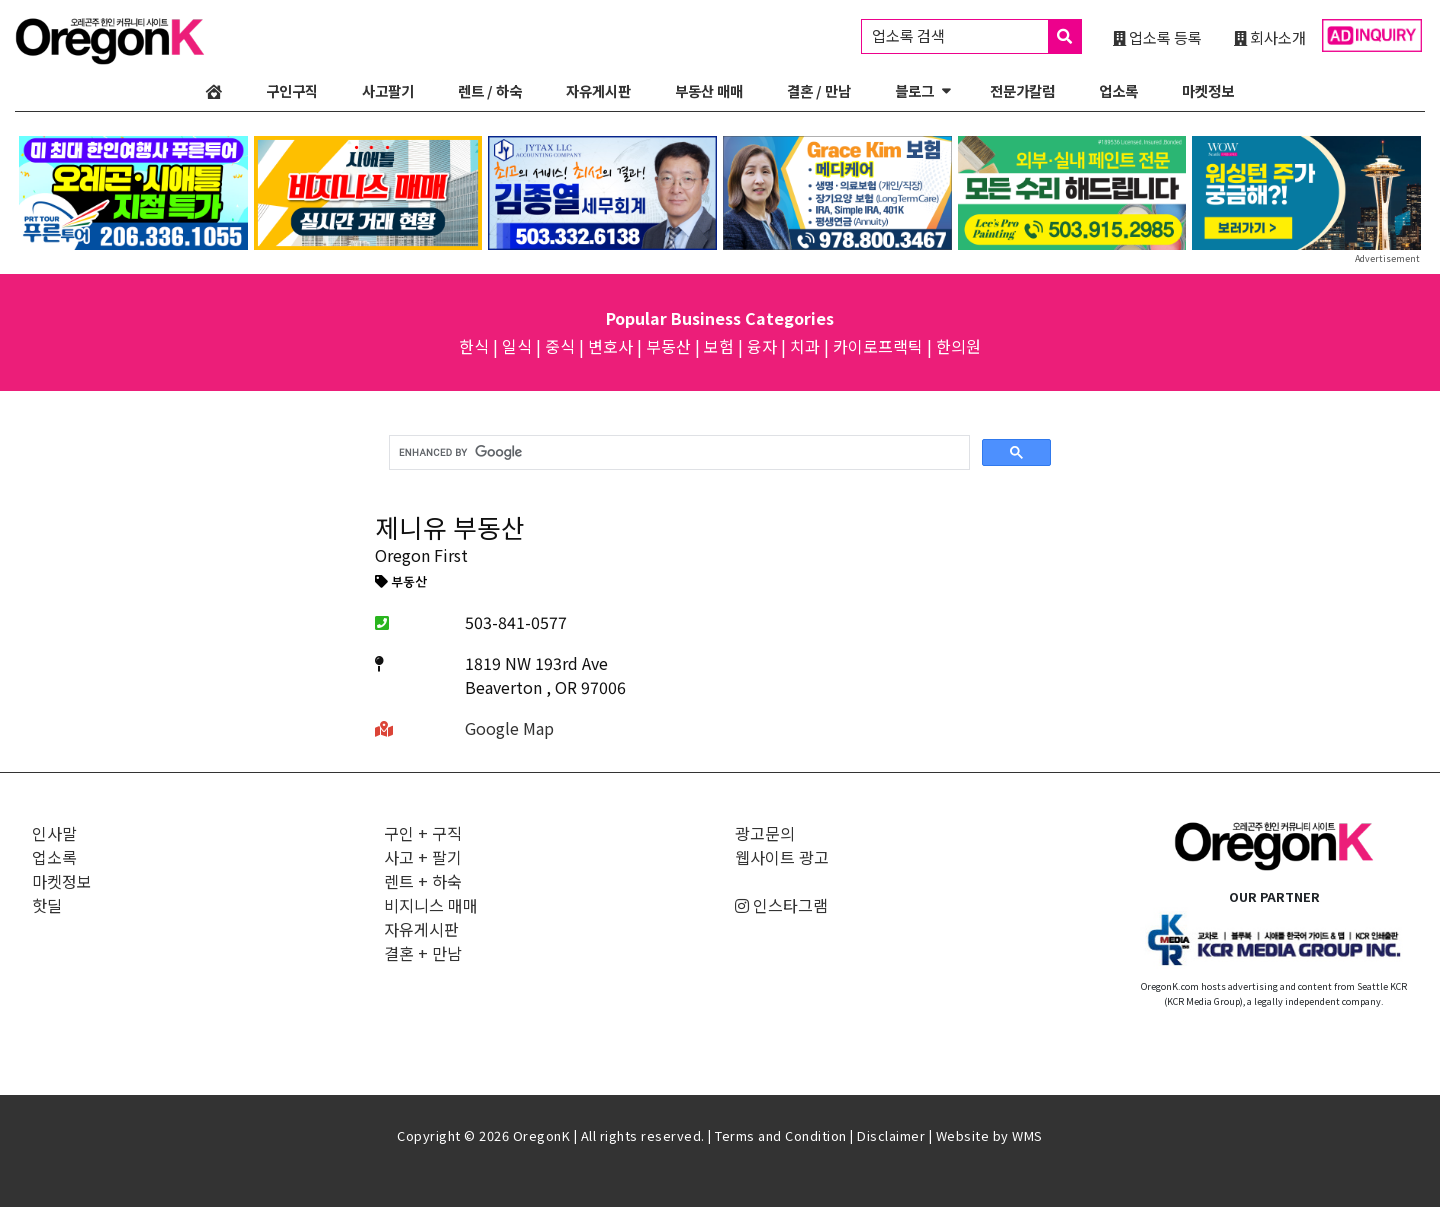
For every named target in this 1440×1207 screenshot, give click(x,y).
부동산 (668, 346)
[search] (677, 453)
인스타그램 (781, 905)
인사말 (54, 833)
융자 (762, 346)
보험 (719, 346)
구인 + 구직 (423, 833)
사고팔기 (388, 90)
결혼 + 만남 (423, 953)
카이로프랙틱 (878, 346)
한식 (474, 346)
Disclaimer (891, 1135)
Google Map (509, 728)
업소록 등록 (1157, 37)
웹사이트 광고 (782, 857)
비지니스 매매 (431, 905)
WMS (1027, 1135)
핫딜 (47, 905)
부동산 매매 (709, 90)
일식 (517, 346)
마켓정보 (1208, 90)
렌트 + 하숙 (423, 881)
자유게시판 (598, 90)
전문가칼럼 (1022, 90)
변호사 (610, 346)
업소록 (1118, 90)
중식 (560, 346)
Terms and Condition (781, 1135)
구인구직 (292, 90)
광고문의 (765, 833)
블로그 (914, 90)
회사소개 (1270, 37)
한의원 (958, 346)
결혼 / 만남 (819, 90)
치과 (805, 346)
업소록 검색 (976, 36)
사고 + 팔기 (423, 857)
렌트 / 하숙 (490, 90)
